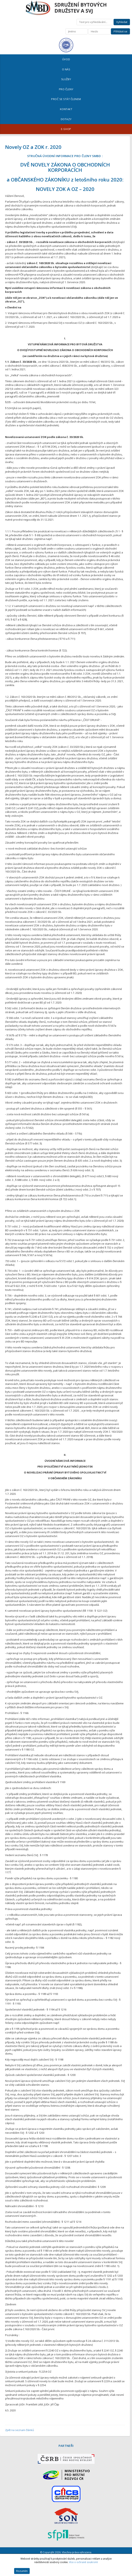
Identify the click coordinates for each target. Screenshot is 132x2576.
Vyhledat (121, 22)
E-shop (66, 129)
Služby (66, 79)
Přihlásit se (120, 31)
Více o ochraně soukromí (83, 2562)
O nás (66, 69)
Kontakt (66, 109)
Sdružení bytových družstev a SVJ (66, 8)
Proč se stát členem (66, 99)
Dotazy (66, 119)
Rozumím (22, 2571)
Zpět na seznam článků (19, 2430)
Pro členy (66, 89)
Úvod (66, 59)
